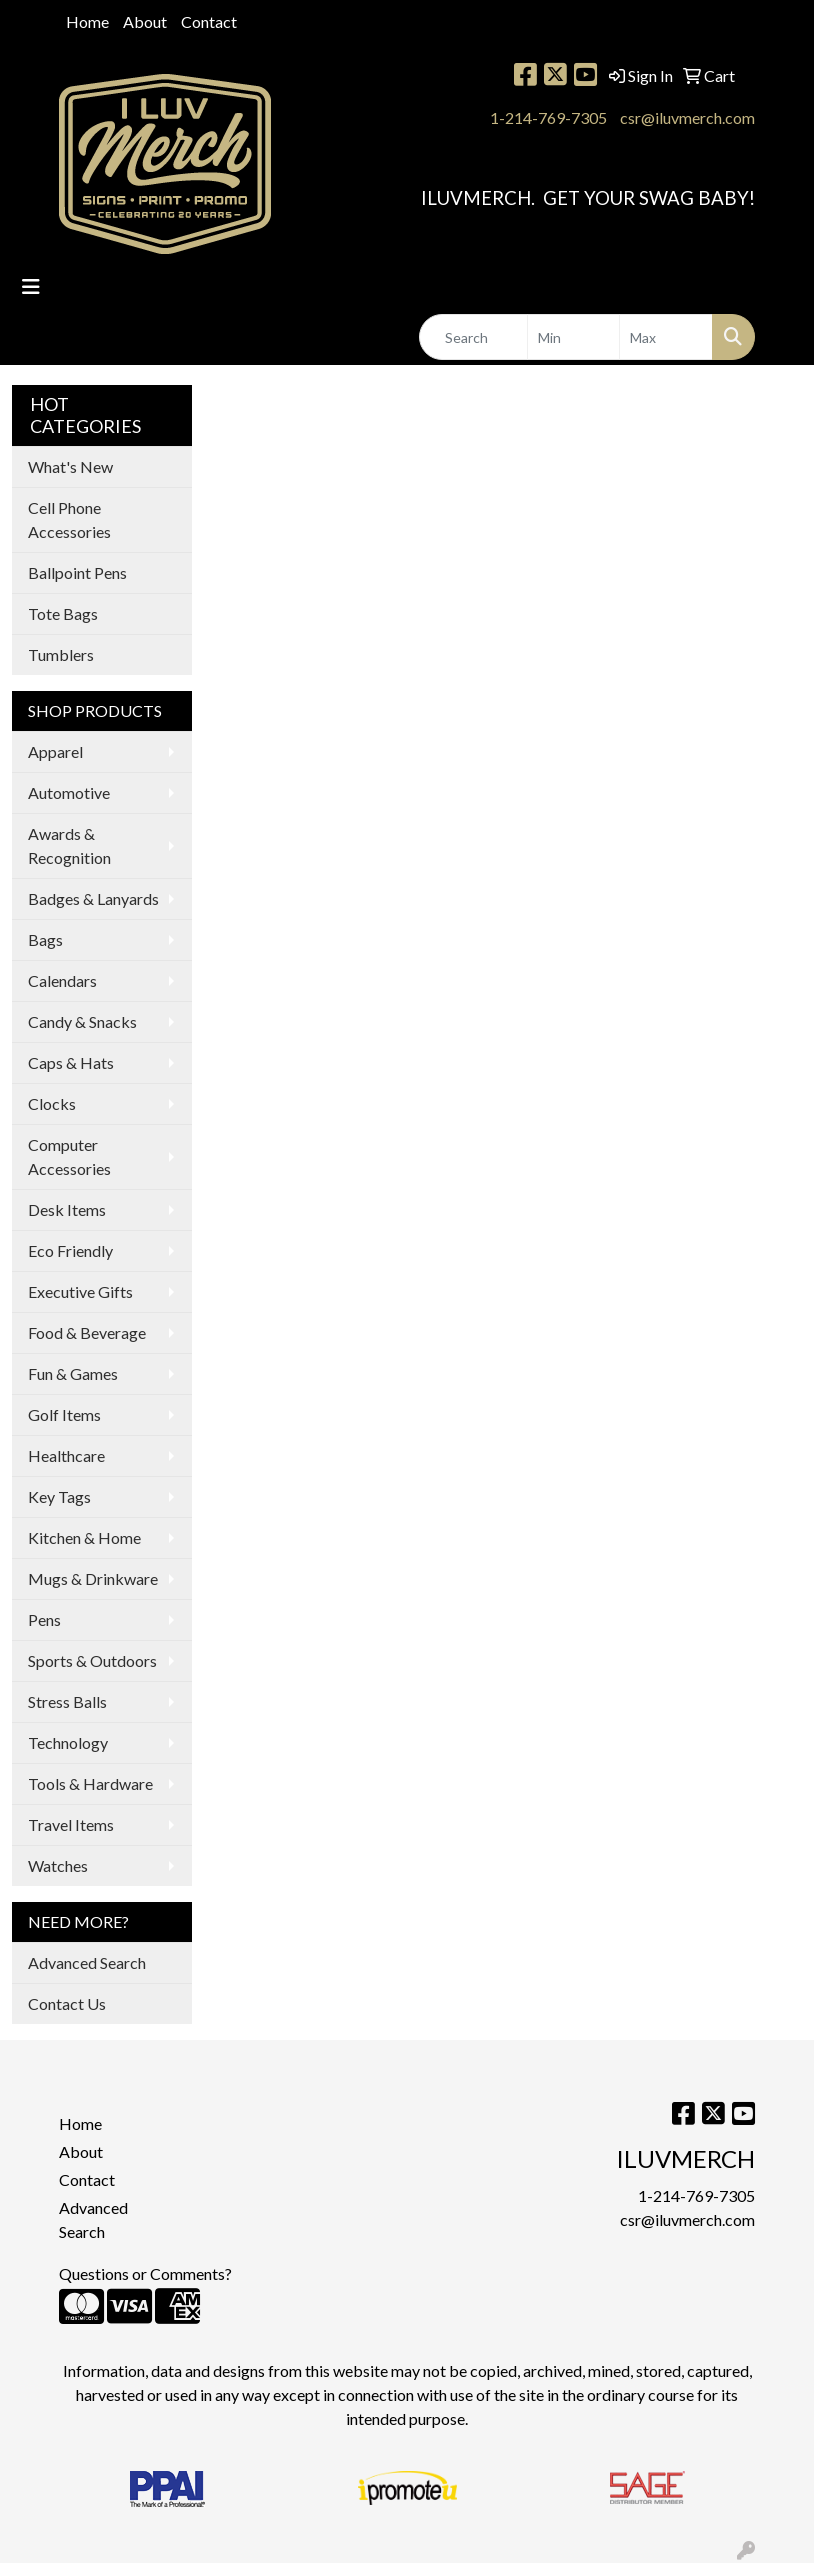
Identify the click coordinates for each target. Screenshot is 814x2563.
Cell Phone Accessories (69, 519)
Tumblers (61, 654)
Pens (44, 1619)
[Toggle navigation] (31, 286)
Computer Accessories (69, 1156)
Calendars (62, 980)
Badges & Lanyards (93, 898)
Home (87, 21)
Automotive (69, 792)
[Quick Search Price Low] (574, 337)
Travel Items (71, 1824)
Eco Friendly (70, 1250)
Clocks (52, 1103)
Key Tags (59, 1496)
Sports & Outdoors (92, 1660)
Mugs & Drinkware (93, 1578)
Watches (58, 1865)
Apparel (55, 751)
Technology (68, 1742)
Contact (209, 21)
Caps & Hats (71, 1062)
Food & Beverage (87, 1332)
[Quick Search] (473, 337)
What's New (70, 466)
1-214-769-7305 (548, 117)
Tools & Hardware (90, 1783)
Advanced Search (87, 1962)
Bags (45, 939)
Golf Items (64, 1414)
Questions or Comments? (145, 2273)
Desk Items (67, 1209)
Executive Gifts (80, 1291)
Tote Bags (63, 613)
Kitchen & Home (84, 1537)
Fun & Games (73, 1373)
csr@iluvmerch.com (687, 117)
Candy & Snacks (82, 1021)
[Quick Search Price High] (666, 337)
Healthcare (66, 1455)
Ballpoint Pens (77, 572)
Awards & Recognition (69, 845)
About (145, 21)
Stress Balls (67, 1701)
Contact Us (67, 2003)
